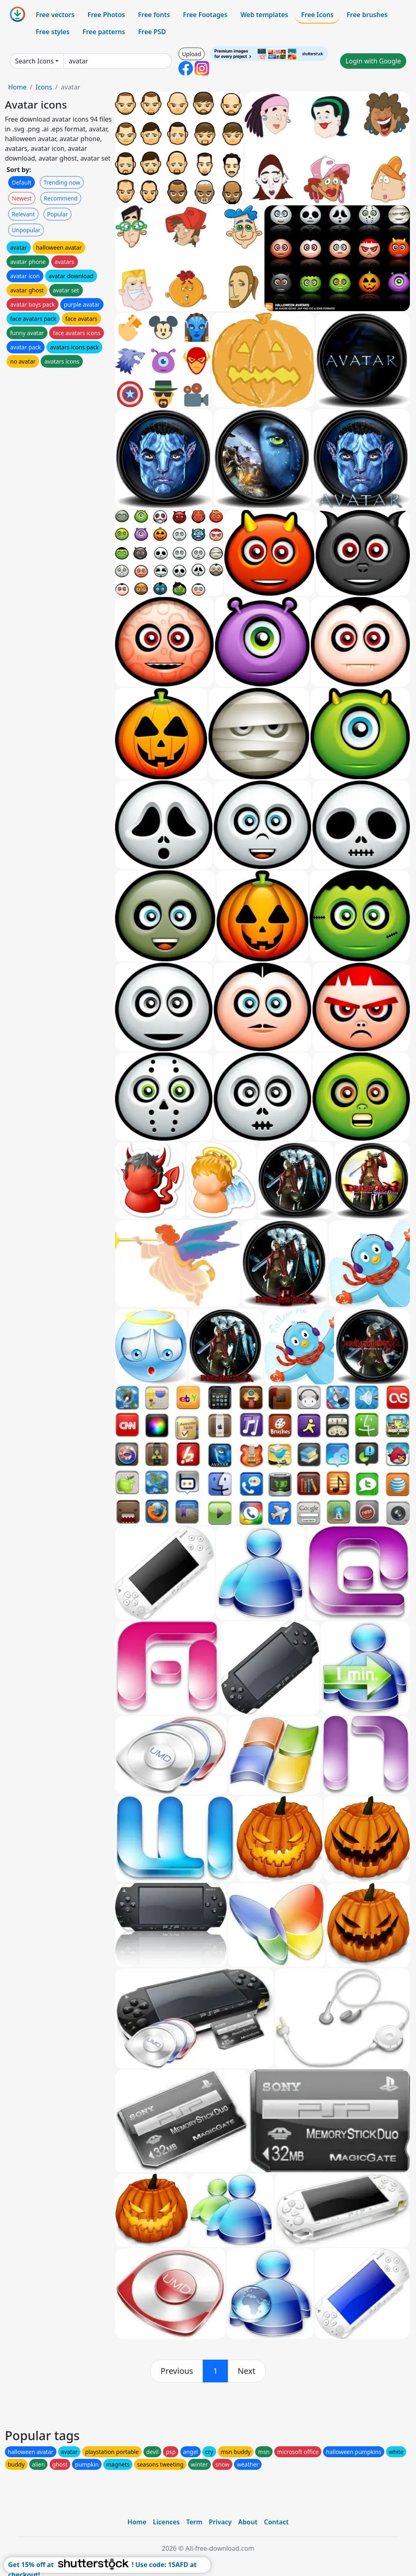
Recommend (61, 198)
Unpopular (26, 230)
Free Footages (205, 14)
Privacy (220, 2521)
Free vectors (55, 14)
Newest (22, 198)
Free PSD (152, 31)
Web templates (264, 14)
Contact (276, 2521)
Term (194, 2521)
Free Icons (317, 14)
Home (17, 87)
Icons (43, 87)
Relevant (23, 214)
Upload (191, 54)
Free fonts (154, 14)
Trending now (61, 182)
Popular (57, 214)
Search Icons (34, 61)
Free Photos (106, 14)
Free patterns (103, 31)
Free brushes (367, 14)
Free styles (52, 31)
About (247, 2521)
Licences (166, 2521)
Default (21, 182)
